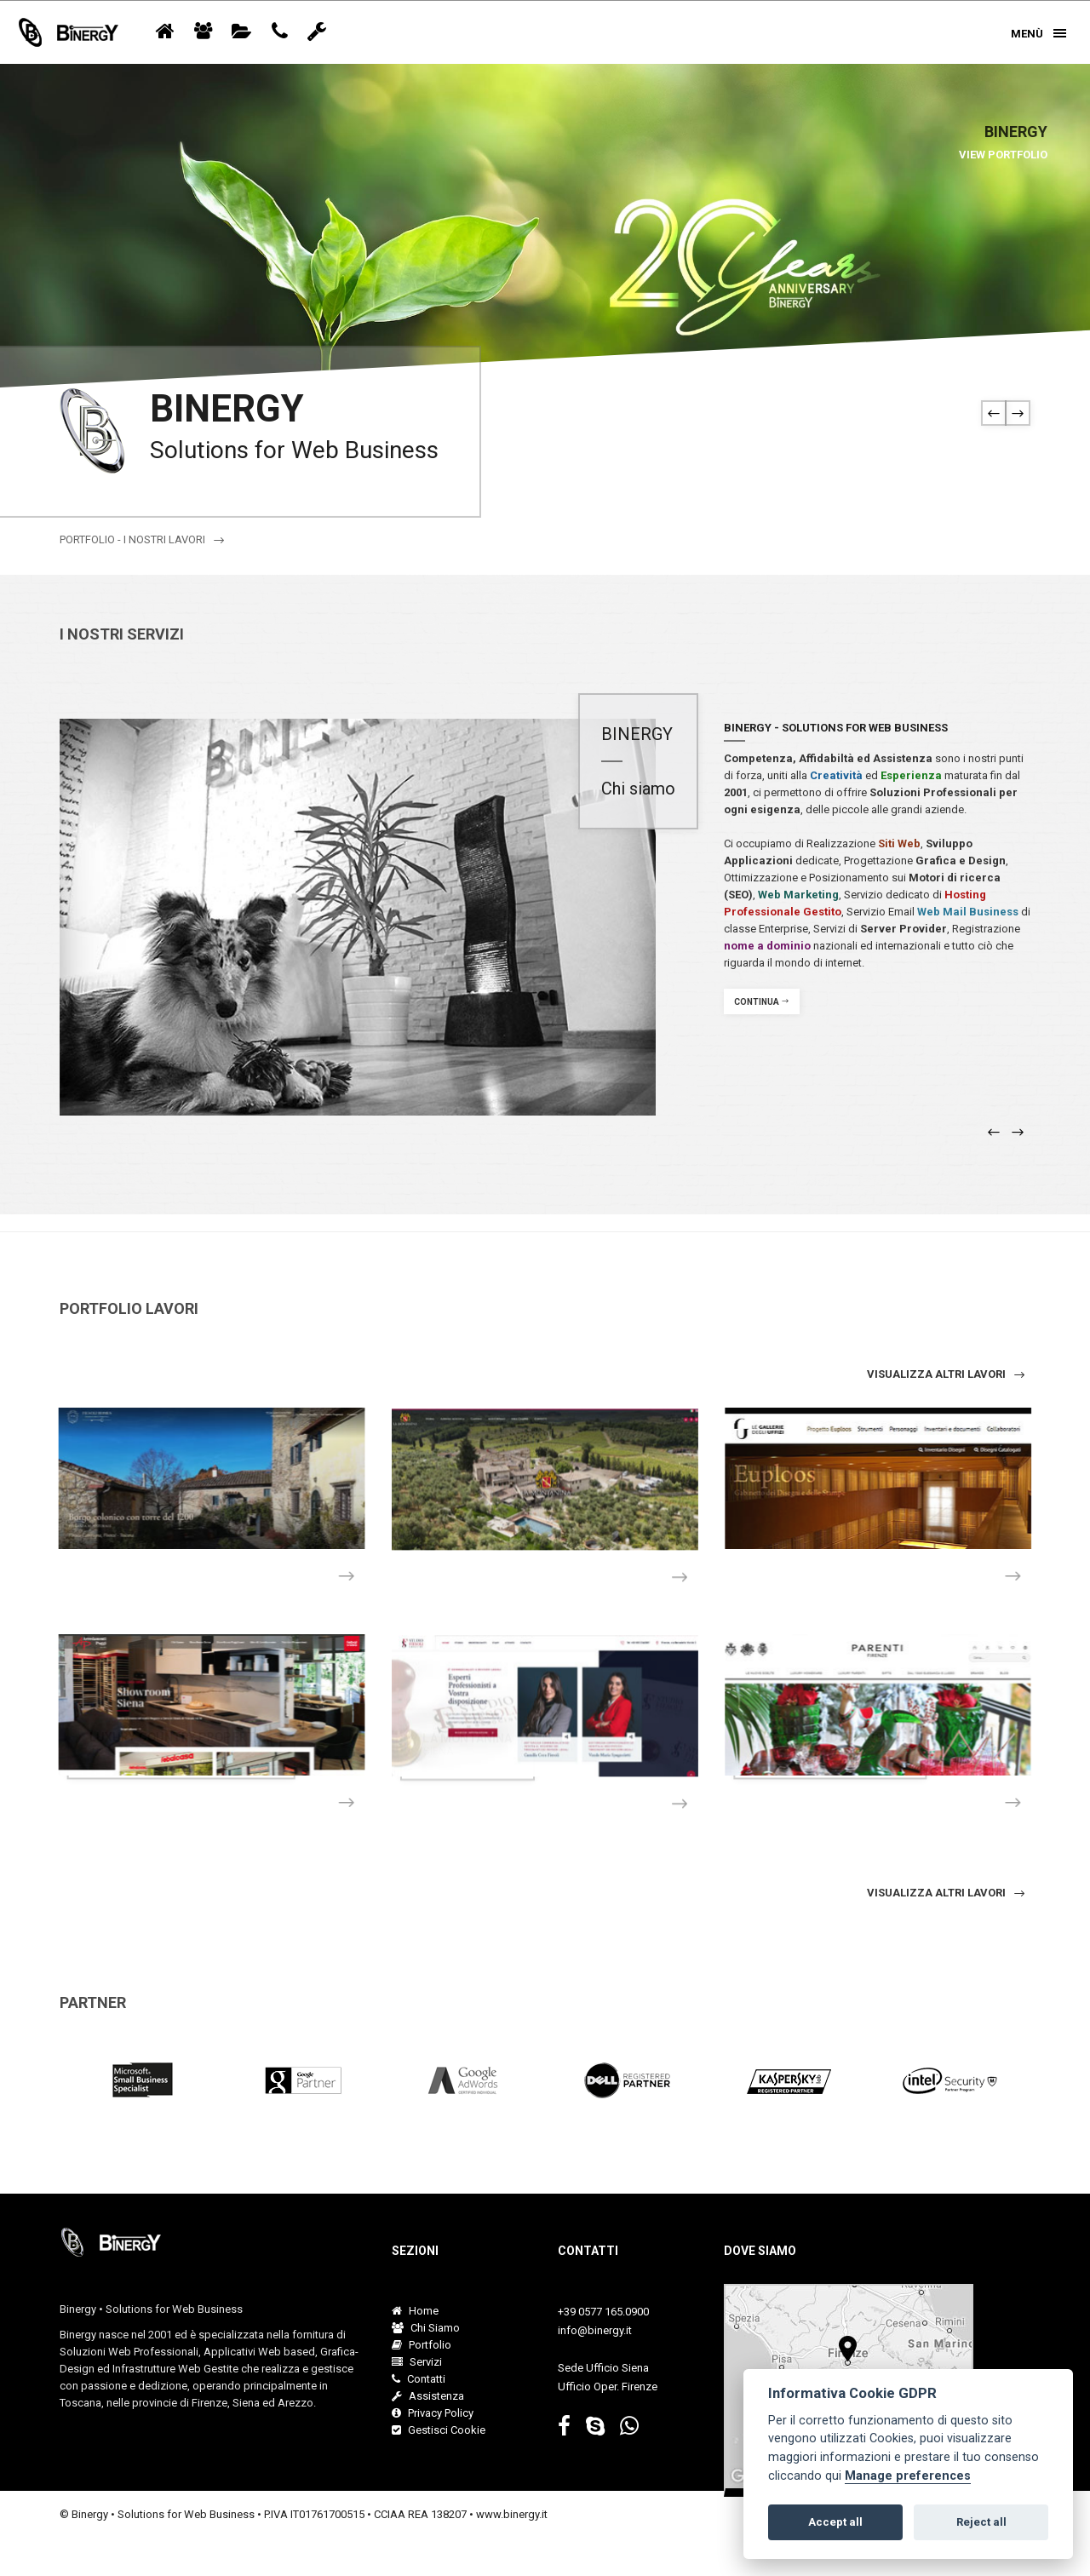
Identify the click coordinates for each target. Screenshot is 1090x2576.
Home (415, 2310)
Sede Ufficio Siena (603, 2367)
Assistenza (428, 2396)
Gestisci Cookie (438, 2430)
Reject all (981, 2522)
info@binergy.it (595, 2330)
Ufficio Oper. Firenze (607, 2386)
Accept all (835, 2522)
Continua (761, 1002)
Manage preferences (908, 2476)
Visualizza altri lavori (946, 1892)
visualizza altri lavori (946, 1374)
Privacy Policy (432, 2413)
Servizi (417, 2361)
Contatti (418, 2378)
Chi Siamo (426, 2327)
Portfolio (421, 2344)
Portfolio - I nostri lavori (143, 540)
